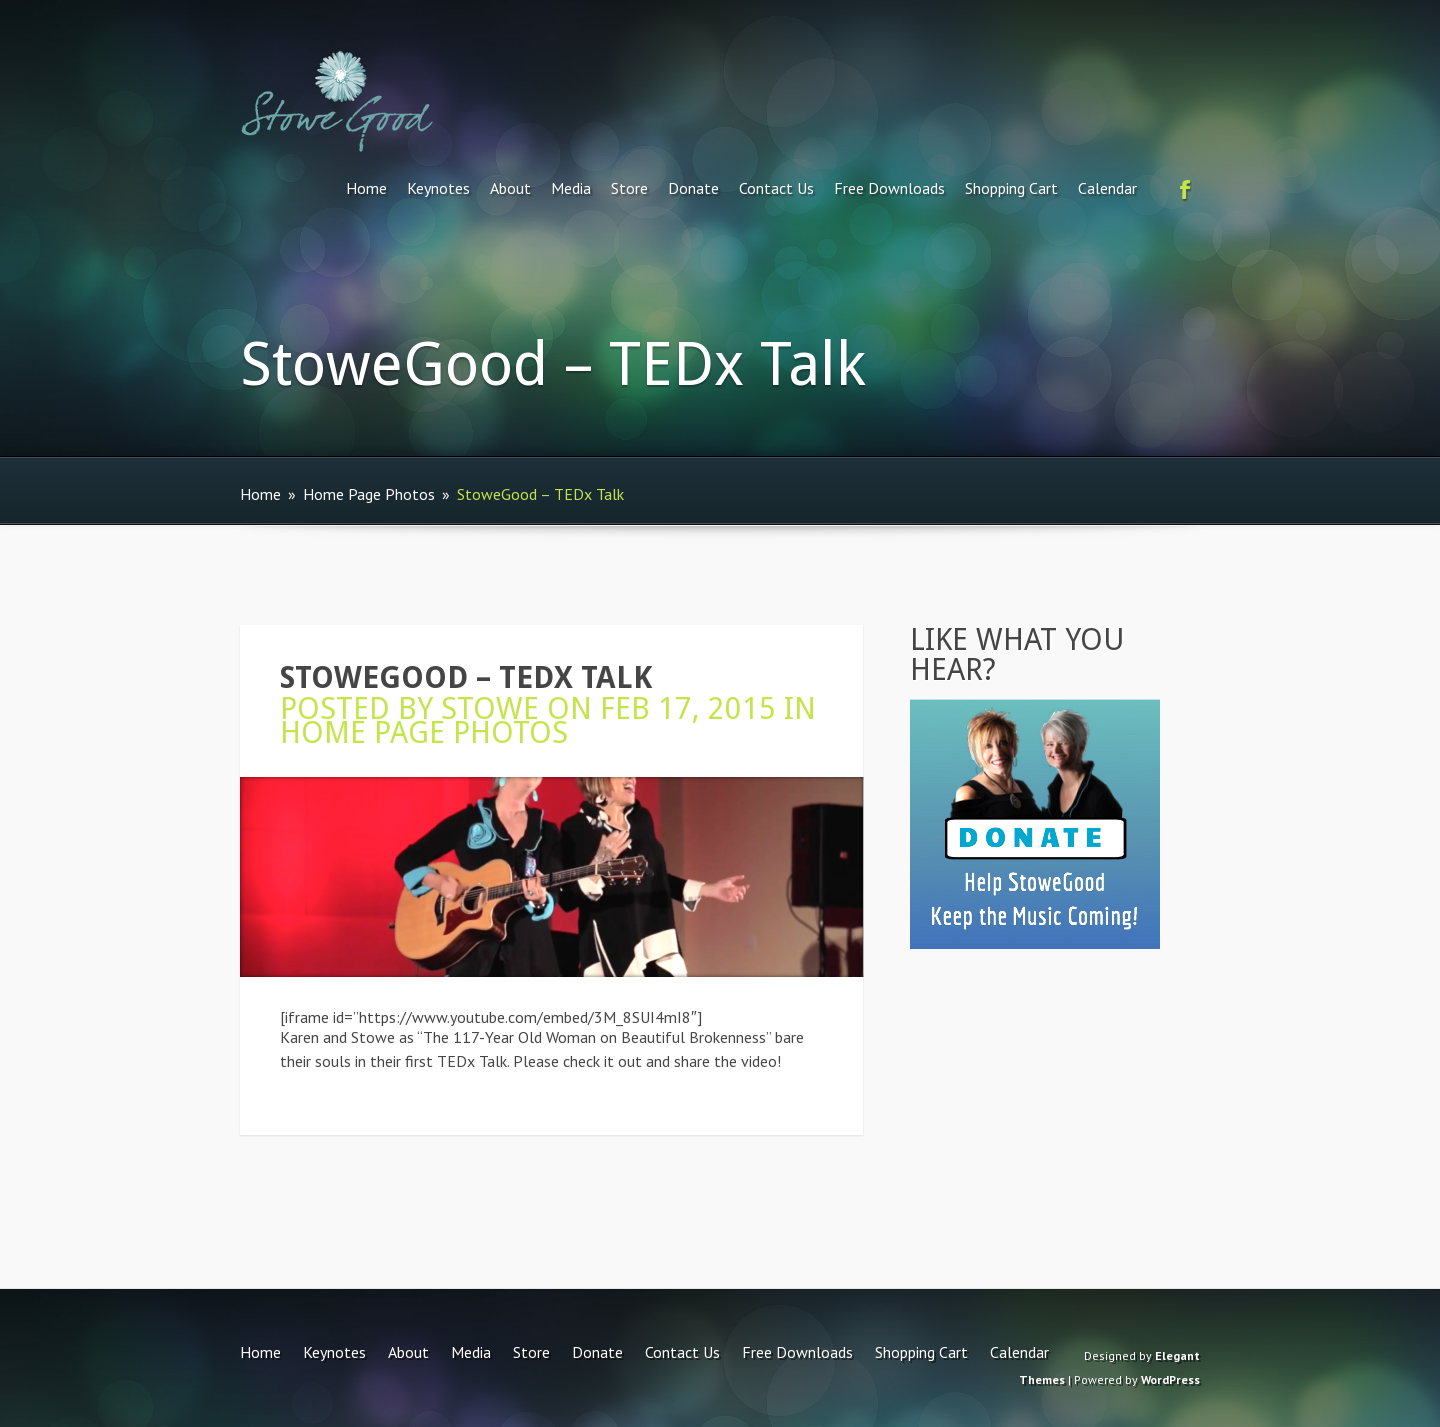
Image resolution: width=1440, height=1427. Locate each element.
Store (629, 188)
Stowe (490, 708)
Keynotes (438, 188)
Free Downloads (889, 188)
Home (366, 188)
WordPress (1170, 1379)
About (510, 188)
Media (571, 188)
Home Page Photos (369, 494)
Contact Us (776, 188)
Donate (693, 188)
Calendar (1107, 188)
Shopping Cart (1011, 188)
